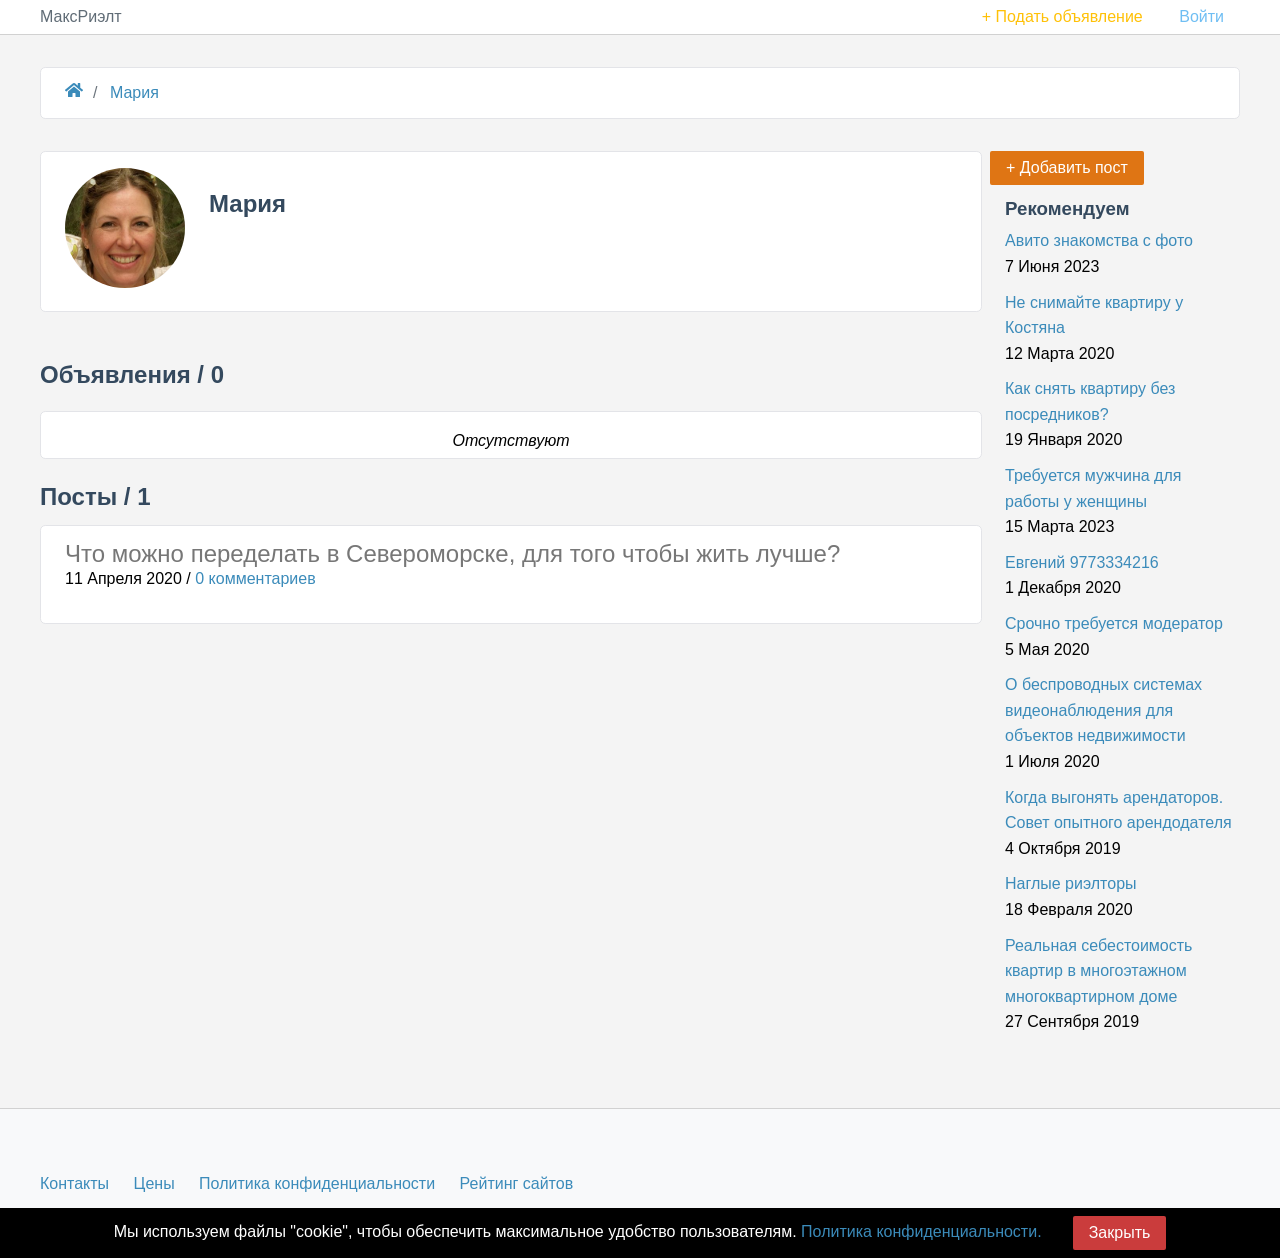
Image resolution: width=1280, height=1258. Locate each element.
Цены (154, 1183)
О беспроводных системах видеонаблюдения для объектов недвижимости (1103, 710)
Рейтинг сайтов (517, 1183)
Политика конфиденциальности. (921, 1231)
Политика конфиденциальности (317, 1183)
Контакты (74, 1183)
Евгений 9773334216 (1082, 562)
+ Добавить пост (1067, 167)
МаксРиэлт (81, 16)
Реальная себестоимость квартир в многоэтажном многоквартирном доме (1098, 971)
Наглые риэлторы (1071, 883)
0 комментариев (255, 578)
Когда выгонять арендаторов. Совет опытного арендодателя (1118, 810)
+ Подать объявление (1062, 16)
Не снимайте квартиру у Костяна (1094, 315)
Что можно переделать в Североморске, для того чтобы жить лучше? (452, 553)
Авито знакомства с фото (1099, 240)
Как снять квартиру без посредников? (1090, 401)
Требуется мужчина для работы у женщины (1093, 488)
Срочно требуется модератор (1114, 623)
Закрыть (1120, 1232)
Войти (1201, 16)
